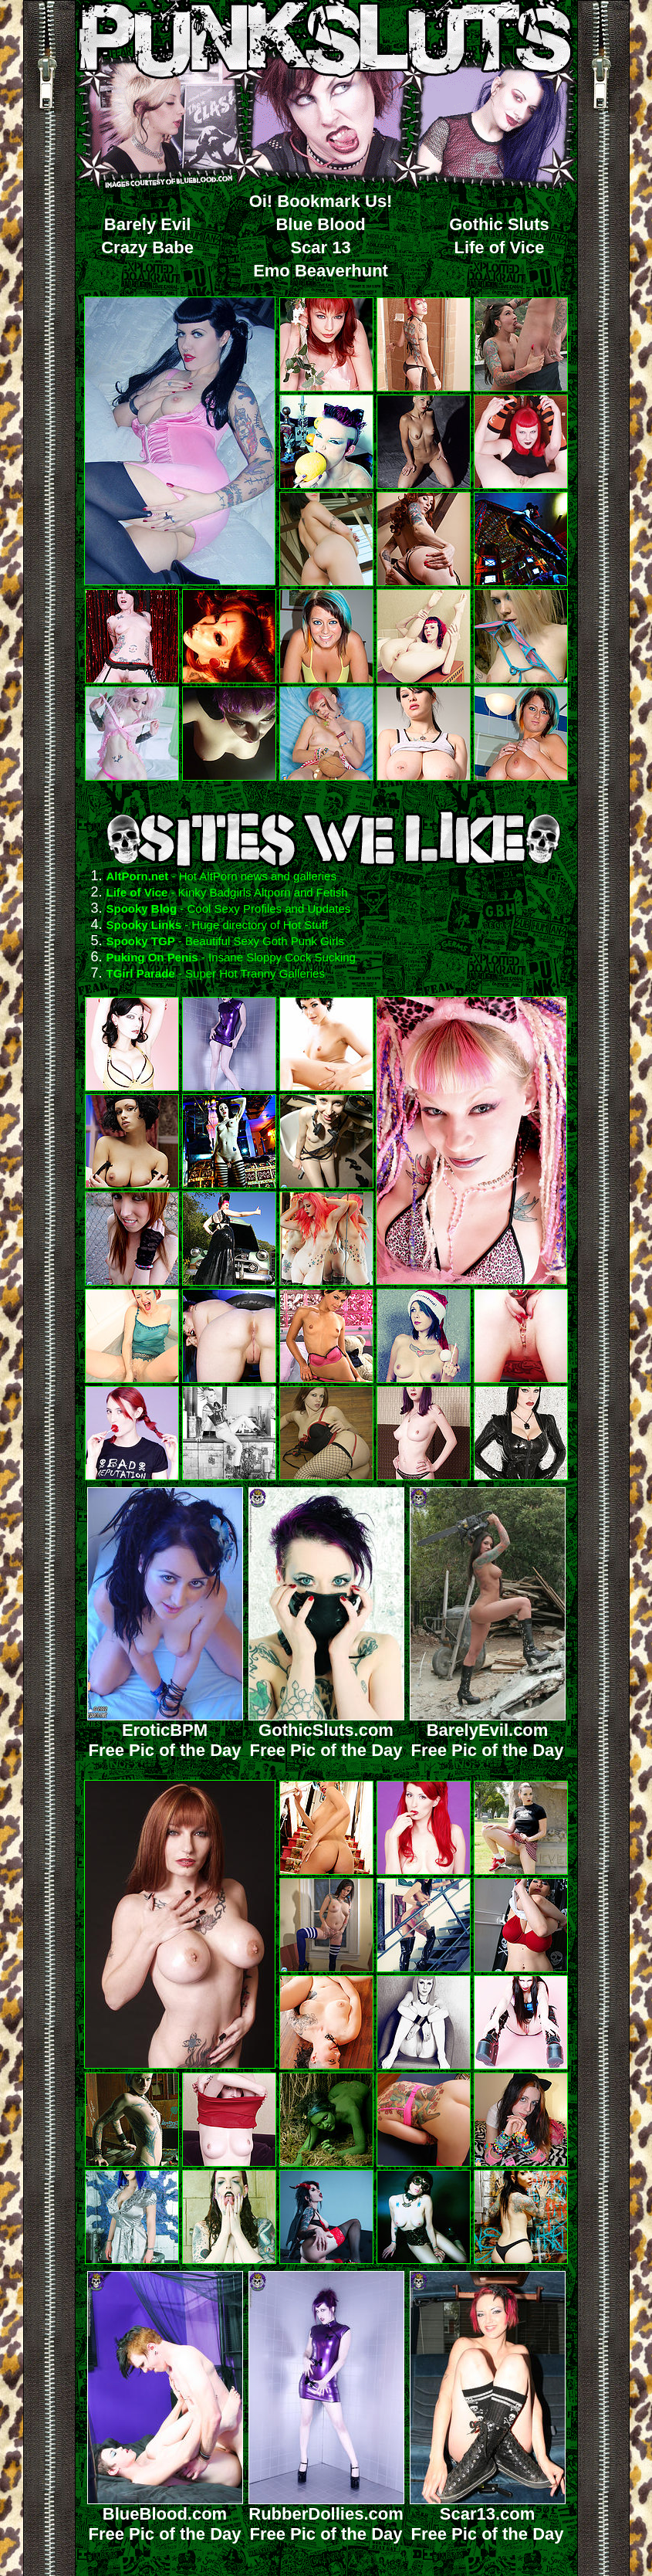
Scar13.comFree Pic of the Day (488, 2516)
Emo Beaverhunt (320, 270)
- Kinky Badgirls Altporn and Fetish (257, 892)
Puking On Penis (152, 957)
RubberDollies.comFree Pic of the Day (326, 2516)
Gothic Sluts (499, 224)
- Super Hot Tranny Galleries (250, 973)
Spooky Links (144, 924)
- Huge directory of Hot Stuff (254, 924)
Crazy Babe (147, 247)
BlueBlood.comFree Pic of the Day (165, 2516)
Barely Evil (147, 224)
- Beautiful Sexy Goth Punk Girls (259, 940)
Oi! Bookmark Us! (321, 201)
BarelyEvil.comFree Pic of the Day (488, 1732)
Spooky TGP (140, 940)
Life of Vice (499, 247)
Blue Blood (320, 224)
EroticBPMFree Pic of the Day (165, 1732)
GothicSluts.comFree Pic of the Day (326, 1732)
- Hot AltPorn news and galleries (252, 876)
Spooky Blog (141, 908)
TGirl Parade (140, 973)
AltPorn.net (137, 876)
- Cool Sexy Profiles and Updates (263, 908)
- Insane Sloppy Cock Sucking (277, 957)
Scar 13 (320, 247)
